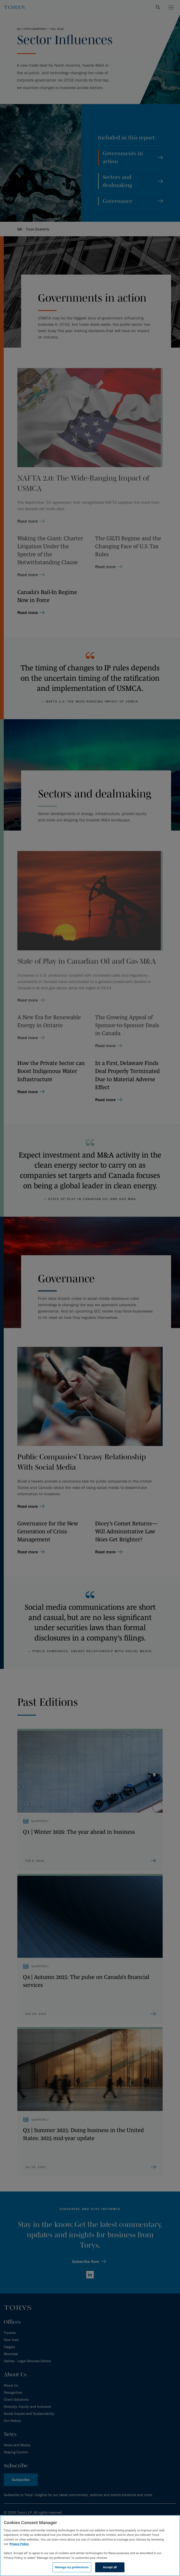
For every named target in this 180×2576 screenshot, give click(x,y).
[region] (90, 2545)
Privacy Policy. (19, 2544)
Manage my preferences (72, 2567)
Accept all (110, 2567)
